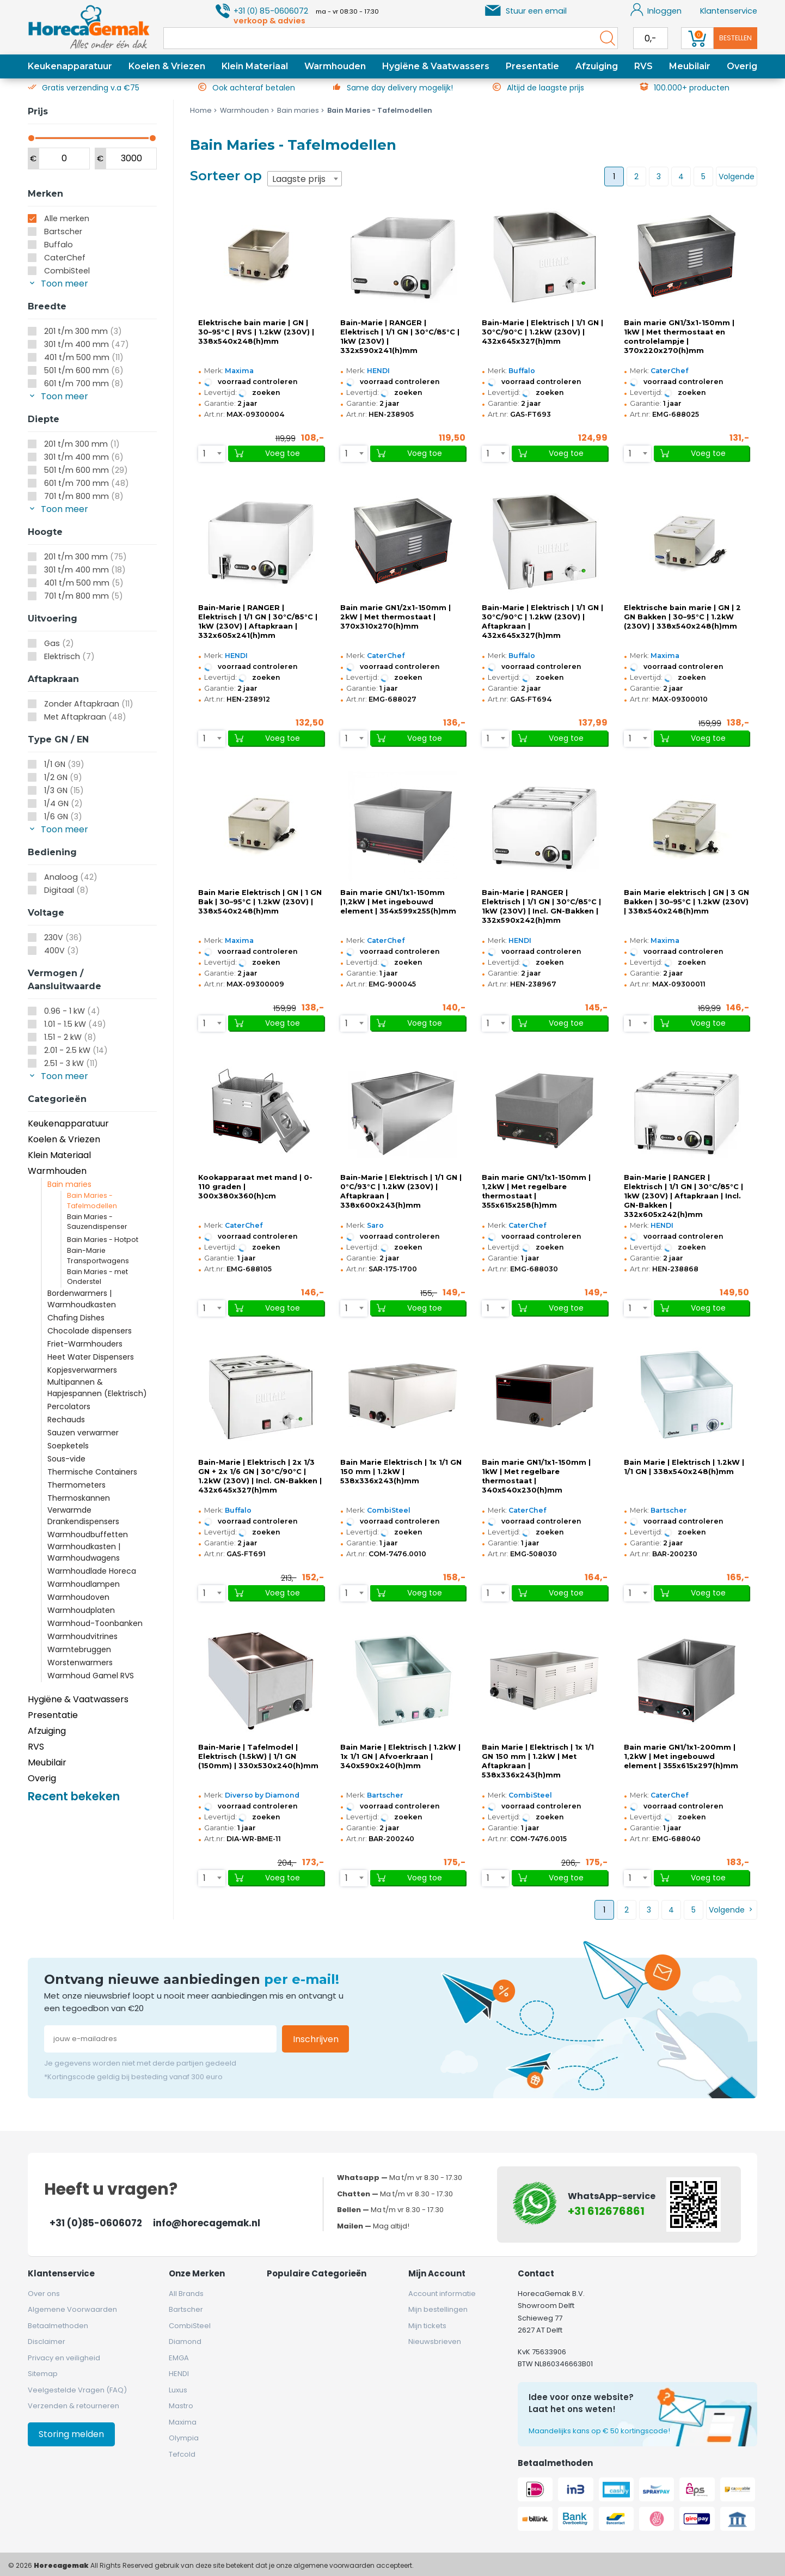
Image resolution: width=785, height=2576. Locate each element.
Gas (59, 643)
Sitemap (43, 2373)
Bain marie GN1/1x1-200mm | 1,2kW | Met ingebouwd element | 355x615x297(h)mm (681, 1756)
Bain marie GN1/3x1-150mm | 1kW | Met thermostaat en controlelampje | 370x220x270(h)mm (679, 337)
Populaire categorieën (316, 2273)
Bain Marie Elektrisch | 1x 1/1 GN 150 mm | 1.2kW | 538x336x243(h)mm (401, 1471)
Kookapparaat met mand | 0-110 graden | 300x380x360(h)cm (255, 1186)
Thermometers (76, 1484)
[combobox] (304, 178)
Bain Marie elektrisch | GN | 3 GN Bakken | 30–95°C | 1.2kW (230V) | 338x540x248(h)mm (686, 901)
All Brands (186, 2293)
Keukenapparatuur (70, 66)
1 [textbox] (204, 453)
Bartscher (63, 231)
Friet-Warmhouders (84, 1343)
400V (61, 950)
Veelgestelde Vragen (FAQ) (77, 2390)
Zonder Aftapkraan (88, 703)
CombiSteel (67, 270)
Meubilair (689, 66)
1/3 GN (64, 790)
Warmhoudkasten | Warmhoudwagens (83, 1552)
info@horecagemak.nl (206, 2223)
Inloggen (656, 10)
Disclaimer (46, 2341)
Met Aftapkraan (85, 716)
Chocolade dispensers (89, 1330)
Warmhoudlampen (83, 1584)
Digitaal (66, 890)
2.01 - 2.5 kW (76, 1050)
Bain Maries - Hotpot (102, 1239)
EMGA (179, 2358)
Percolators (68, 1406)
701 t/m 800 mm (84, 496)
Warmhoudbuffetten (87, 1534)
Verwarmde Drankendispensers (83, 1516)
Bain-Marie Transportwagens (98, 1255)
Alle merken (66, 218)
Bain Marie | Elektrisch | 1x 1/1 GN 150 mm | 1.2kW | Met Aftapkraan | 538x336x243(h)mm (538, 1761)
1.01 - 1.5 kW (75, 1024)
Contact (536, 2273)
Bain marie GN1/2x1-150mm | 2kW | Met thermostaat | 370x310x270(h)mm (395, 617)
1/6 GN (63, 816)
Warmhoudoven (78, 1597)
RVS (643, 66)
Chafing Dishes (76, 1317)
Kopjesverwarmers (82, 1370)
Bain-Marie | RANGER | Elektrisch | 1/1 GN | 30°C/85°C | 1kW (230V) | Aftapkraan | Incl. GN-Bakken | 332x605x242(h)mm (683, 1196)
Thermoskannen (78, 1498)
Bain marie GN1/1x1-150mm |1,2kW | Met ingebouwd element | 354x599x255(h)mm (398, 901)
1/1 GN (64, 764)
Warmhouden (335, 66)
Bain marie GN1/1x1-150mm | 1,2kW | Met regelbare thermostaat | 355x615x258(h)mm (536, 1191)
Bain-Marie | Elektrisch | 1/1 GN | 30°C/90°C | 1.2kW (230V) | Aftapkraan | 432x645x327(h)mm (542, 622)
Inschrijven (316, 2039)
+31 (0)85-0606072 (96, 2223)
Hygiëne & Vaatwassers (435, 66)
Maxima (239, 371)
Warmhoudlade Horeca (91, 1571)
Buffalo (58, 244)
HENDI (378, 371)
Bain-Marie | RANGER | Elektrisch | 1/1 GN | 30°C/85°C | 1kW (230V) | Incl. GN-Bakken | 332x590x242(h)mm (541, 906)
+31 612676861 (606, 2211)
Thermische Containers (92, 1471)
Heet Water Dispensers (90, 1356)
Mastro (181, 2406)
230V (63, 937)
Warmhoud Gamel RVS (90, 1675)
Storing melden (71, 2434)
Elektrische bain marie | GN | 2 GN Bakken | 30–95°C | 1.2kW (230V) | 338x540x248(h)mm (682, 617)
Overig (742, 66)
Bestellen (735, 37)
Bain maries (69, 1184)
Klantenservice (728, 10)
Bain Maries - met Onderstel (97, 1277)
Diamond (185, 2341)
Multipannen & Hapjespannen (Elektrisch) (97, 1388)
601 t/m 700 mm (84, 383)
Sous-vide (66, 1458)
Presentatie (532, 66)
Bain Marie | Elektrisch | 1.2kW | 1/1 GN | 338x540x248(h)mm (684, 1467)
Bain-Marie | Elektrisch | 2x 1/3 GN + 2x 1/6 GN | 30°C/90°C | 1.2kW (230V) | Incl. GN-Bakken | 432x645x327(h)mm (260, 1476)
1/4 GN (63, 803)
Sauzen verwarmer (83, 1432)
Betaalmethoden (58, 2326)
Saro (375, 1225)
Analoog (70, 877)
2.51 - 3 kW (71, 1063)
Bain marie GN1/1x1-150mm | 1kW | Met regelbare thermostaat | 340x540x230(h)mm (536, 1476)
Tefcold (182, 2454)
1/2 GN (63, 777)
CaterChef (64, 257)
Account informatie (442, 2293)
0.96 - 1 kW (72, 1011)
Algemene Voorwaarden (72, 2309)
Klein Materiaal (255, 66)
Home (201, 110)
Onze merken (197, 2273)
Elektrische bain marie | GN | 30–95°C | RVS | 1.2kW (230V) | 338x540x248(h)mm (256, 332)
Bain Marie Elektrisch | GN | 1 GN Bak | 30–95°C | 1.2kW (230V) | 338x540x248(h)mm (260, 901)
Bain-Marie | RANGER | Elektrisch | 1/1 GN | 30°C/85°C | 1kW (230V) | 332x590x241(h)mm (399, 337)
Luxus (178, 2390)
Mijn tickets (427, 2326)
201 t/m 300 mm (83, 331)
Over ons (44, 2293)
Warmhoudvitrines (82, 1636)
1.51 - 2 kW (70, 1037)
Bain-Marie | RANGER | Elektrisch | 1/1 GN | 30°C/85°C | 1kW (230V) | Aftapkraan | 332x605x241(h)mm (257, 622)
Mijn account (436, 2273)
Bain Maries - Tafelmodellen (92, 1200)
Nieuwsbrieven (434, 2341)
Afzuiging (596, 66)
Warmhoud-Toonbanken (95, 1623)
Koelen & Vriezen (166, 66)
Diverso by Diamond (262, 1795)
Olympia (184, 2438)
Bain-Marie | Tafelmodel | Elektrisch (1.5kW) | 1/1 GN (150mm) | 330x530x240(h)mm (258, 1756)
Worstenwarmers (80, 1662)
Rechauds (66, 1419)
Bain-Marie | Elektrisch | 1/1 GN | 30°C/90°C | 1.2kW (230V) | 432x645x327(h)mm (542, 332)
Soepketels (68, 1445)
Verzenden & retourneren (73, 2406)
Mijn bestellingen (438, 2309)
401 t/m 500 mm (84, 357)
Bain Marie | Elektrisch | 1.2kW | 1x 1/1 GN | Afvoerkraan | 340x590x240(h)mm (400, 1756)
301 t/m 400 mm (86, 344)
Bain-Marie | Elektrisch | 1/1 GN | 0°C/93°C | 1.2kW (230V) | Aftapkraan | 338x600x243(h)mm (401, 1191)
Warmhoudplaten (81, 1610)
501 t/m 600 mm (84, 370)
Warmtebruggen (79, 1649)
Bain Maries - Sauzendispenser (97, 1222)
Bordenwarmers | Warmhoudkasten (81, 1299)
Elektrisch (69, 656)
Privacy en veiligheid (64, 2358)
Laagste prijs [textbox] (299, 179)
